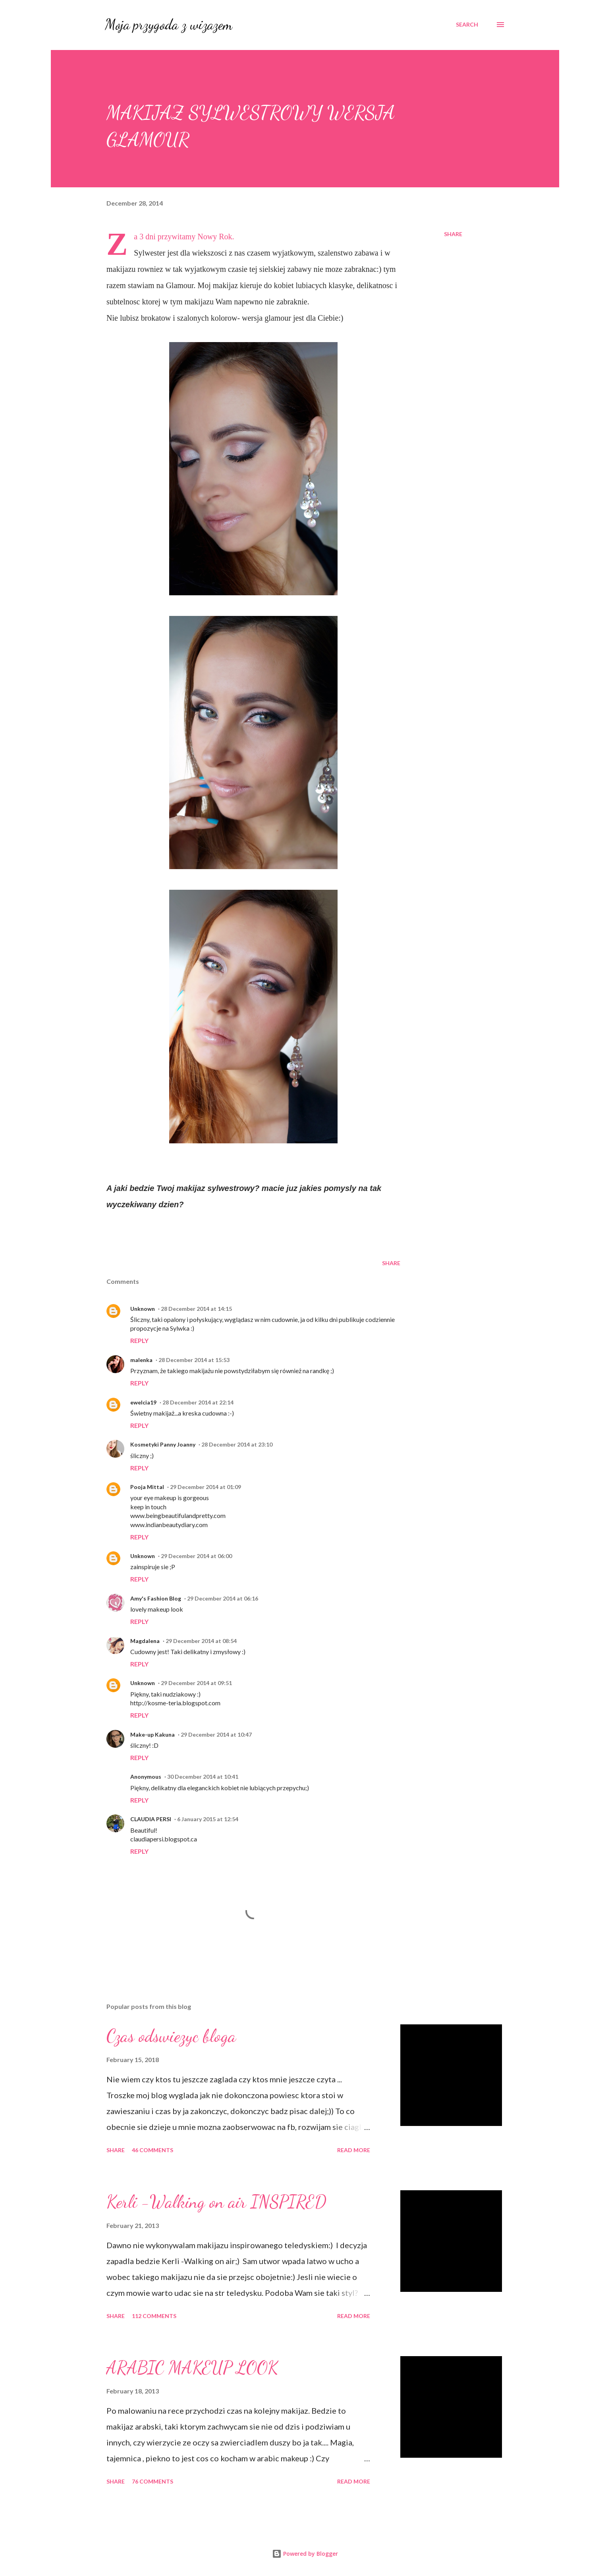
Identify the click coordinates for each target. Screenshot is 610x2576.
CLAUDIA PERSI (150, 1819)
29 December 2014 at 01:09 (205, 1486)
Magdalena (145, 1640)
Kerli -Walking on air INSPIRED (216, 2201)
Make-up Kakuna (152, 1734)
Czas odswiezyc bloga (171, 2036)
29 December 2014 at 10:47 (216, 1734)
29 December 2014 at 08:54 (201, 1640)
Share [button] (453, 234)
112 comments (154, 2315)
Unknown (142, 1308)
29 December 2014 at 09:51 (196, 1682)
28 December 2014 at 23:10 (236, 1444)
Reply (139, 1340)
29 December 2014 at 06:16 (222, 1598)
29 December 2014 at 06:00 (196, 1556)
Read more (353, 2150)
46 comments (152, 2150)
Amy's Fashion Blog (155, 1598)
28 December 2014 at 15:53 (194, 1359)
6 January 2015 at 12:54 (207, 1819)
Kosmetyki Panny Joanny (162, 1444)
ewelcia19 (143, 1402)
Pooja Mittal (147, 1486)
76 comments (152, 2481)
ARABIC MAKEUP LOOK (192, 2367)
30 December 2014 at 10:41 (202, 1776)
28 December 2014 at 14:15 (196, 1308)
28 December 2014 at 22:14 (198, 1402)
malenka (141, 1359)
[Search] (467, 24)
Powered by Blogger (305, 2553)
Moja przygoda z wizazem (168, 24)
